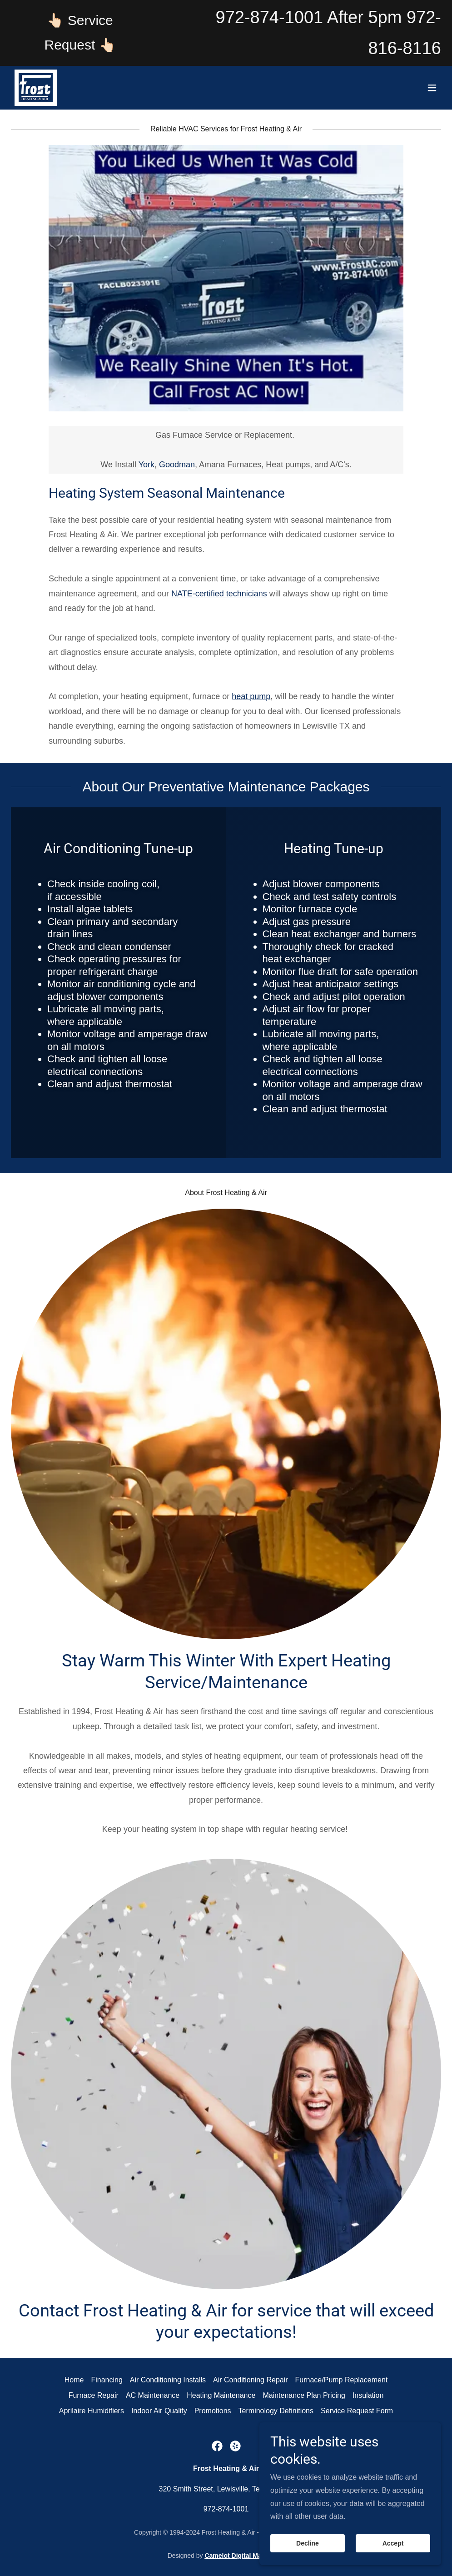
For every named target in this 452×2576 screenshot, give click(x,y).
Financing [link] (106, 2380)
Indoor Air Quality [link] (159, 2411)
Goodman (177, 464)
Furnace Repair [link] (94, 2395)
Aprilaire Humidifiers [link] (91, 2411)
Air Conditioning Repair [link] (250, 2380)
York (146, 464)
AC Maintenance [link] (152, 2395)
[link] (36, 88)
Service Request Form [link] (357, 2411)
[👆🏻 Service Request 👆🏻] (80, 32)
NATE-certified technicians (219, 593)
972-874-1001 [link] (269, 17)
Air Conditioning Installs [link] (168, 2380)
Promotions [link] (212, 2411)
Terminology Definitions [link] (275, 2411)
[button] (432, 88)
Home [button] (74, 2380)
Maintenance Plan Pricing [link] (304, 2395)
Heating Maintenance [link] (221, 2395)
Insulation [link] (368, 2395)
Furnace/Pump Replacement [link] (341, 2380)
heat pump (251, 696)
